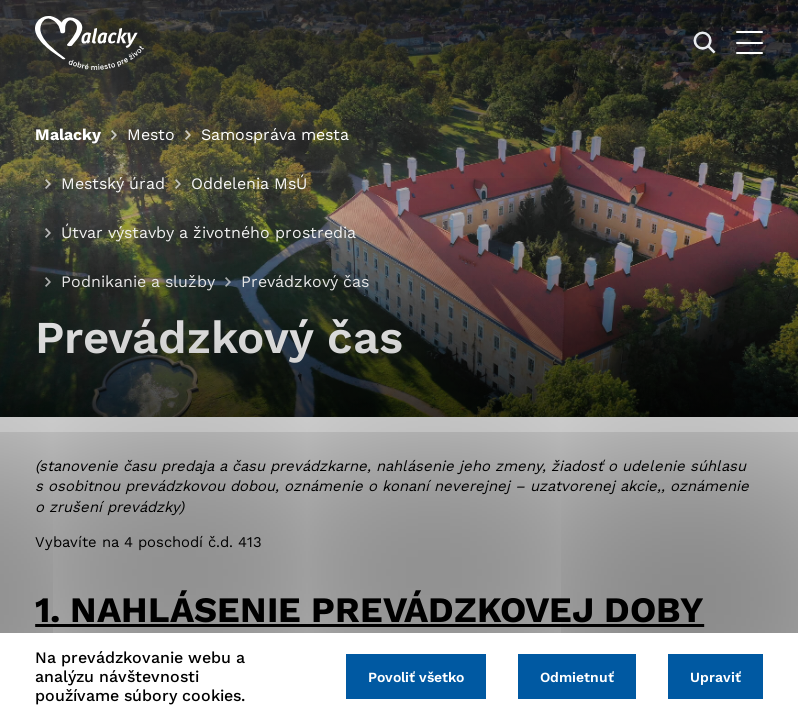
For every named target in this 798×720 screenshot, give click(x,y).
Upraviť (715, 677)
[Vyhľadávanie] (704, 42)
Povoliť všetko (416, 677)
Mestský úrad (113, 183)
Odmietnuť (577, 677)
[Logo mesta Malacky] (89, 43)
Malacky (68, 134)
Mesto (151, 134)
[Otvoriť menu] (749, 42)
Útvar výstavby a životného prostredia (208, 232)
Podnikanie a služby (138, 281)
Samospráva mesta (275, 134)
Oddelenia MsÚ (249, 183)
